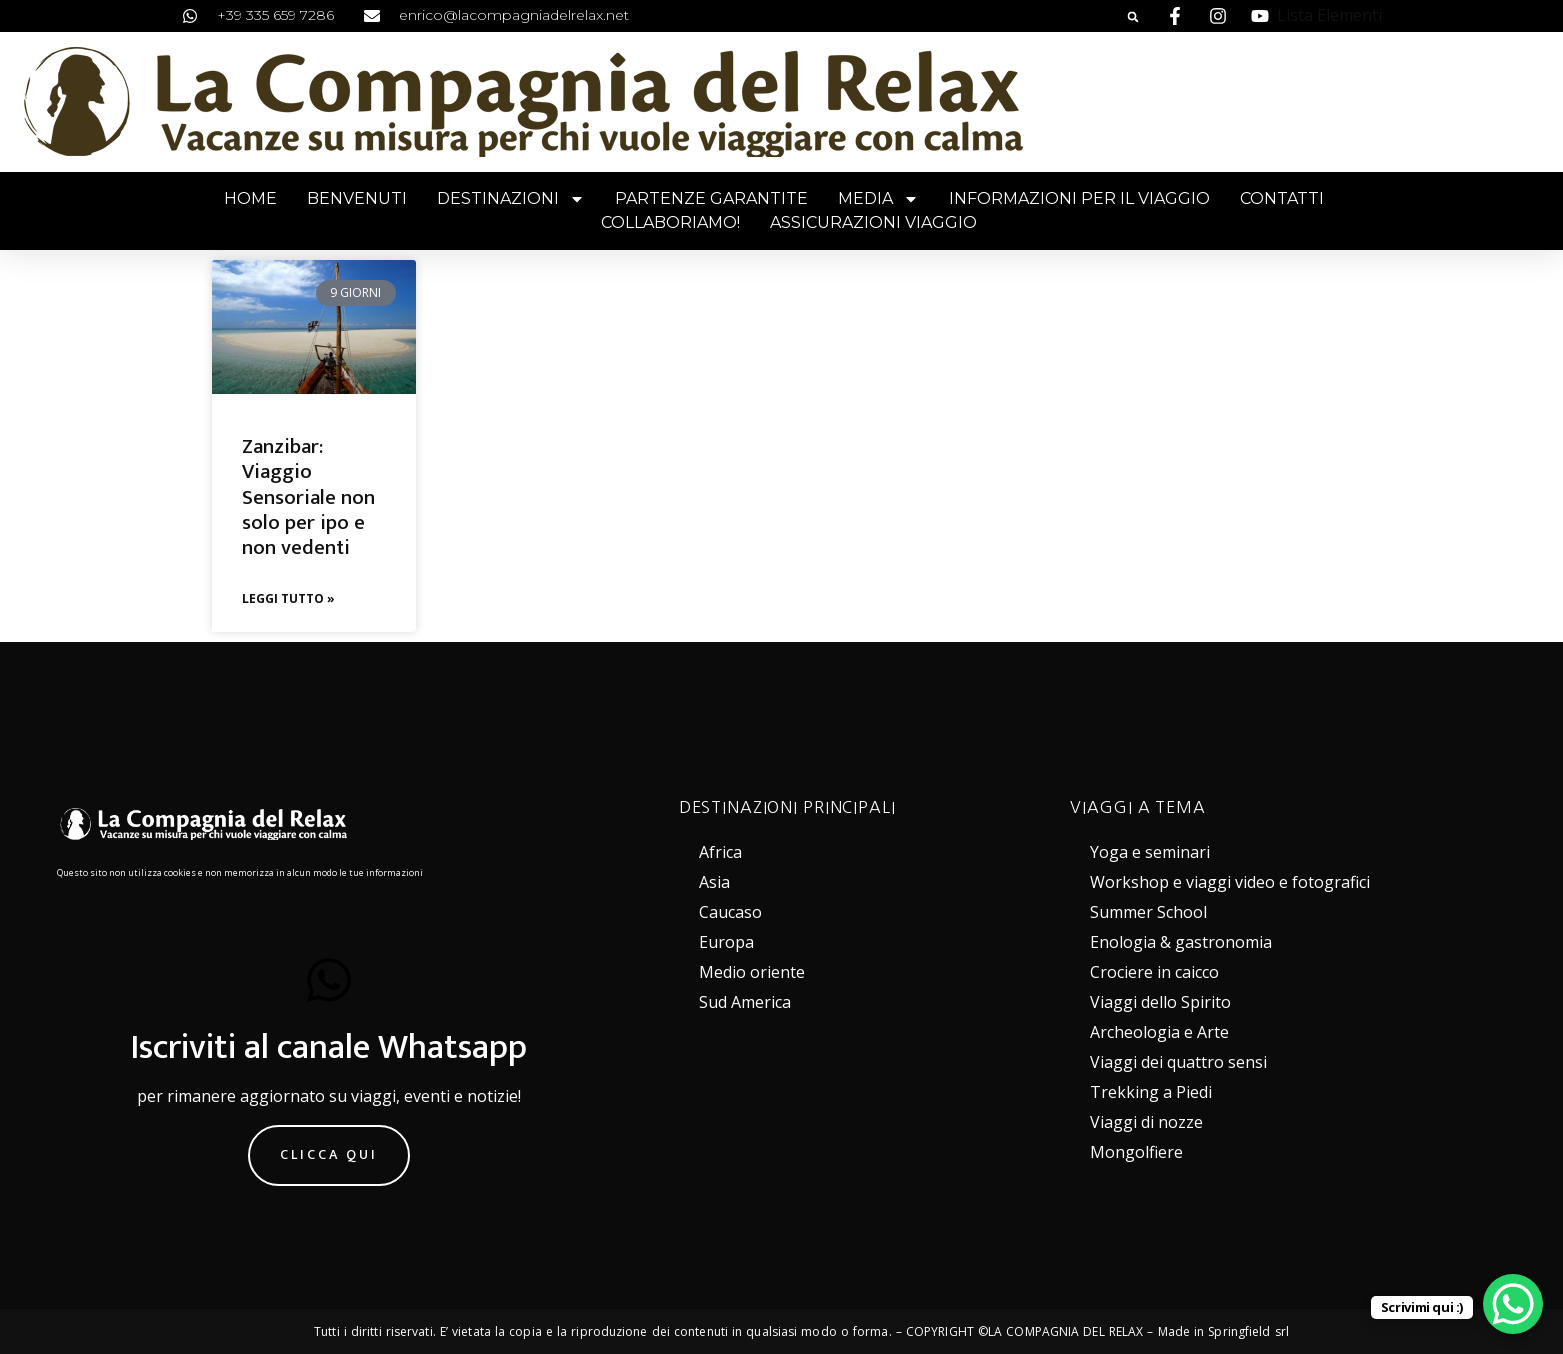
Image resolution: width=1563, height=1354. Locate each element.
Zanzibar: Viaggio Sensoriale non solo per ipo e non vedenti (308, 497)
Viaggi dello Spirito (1160, 1002)
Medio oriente (752, 972)
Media (878, 199)
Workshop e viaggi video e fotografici (1230, 882)
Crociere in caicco (1154, 972)
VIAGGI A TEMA (1137, 807)
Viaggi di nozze (1146, 1122)
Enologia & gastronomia (1181, 942)
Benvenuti (357, 198)
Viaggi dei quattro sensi (1178, 1062)
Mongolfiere (1136, 1152)
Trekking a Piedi (1151, 1092)
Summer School (1148, 912)
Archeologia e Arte (1159, 1032)
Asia (714, 882)
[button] (1133, 17)
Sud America (745, 1002)
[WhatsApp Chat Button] (1513, 1304)
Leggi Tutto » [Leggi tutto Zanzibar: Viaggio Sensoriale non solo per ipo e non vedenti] (288, 598)
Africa (720, 852)
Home (250, 198)
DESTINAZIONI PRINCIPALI (787, 807)
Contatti (1282, 198)
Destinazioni (511, 199)
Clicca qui (329, 1154)
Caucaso (730, 912)
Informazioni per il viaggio (1079, 198)
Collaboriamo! (670, 222)
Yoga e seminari (1150, 852)
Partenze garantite (711, 198)
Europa (726, 942)
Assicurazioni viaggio (873, 222)
